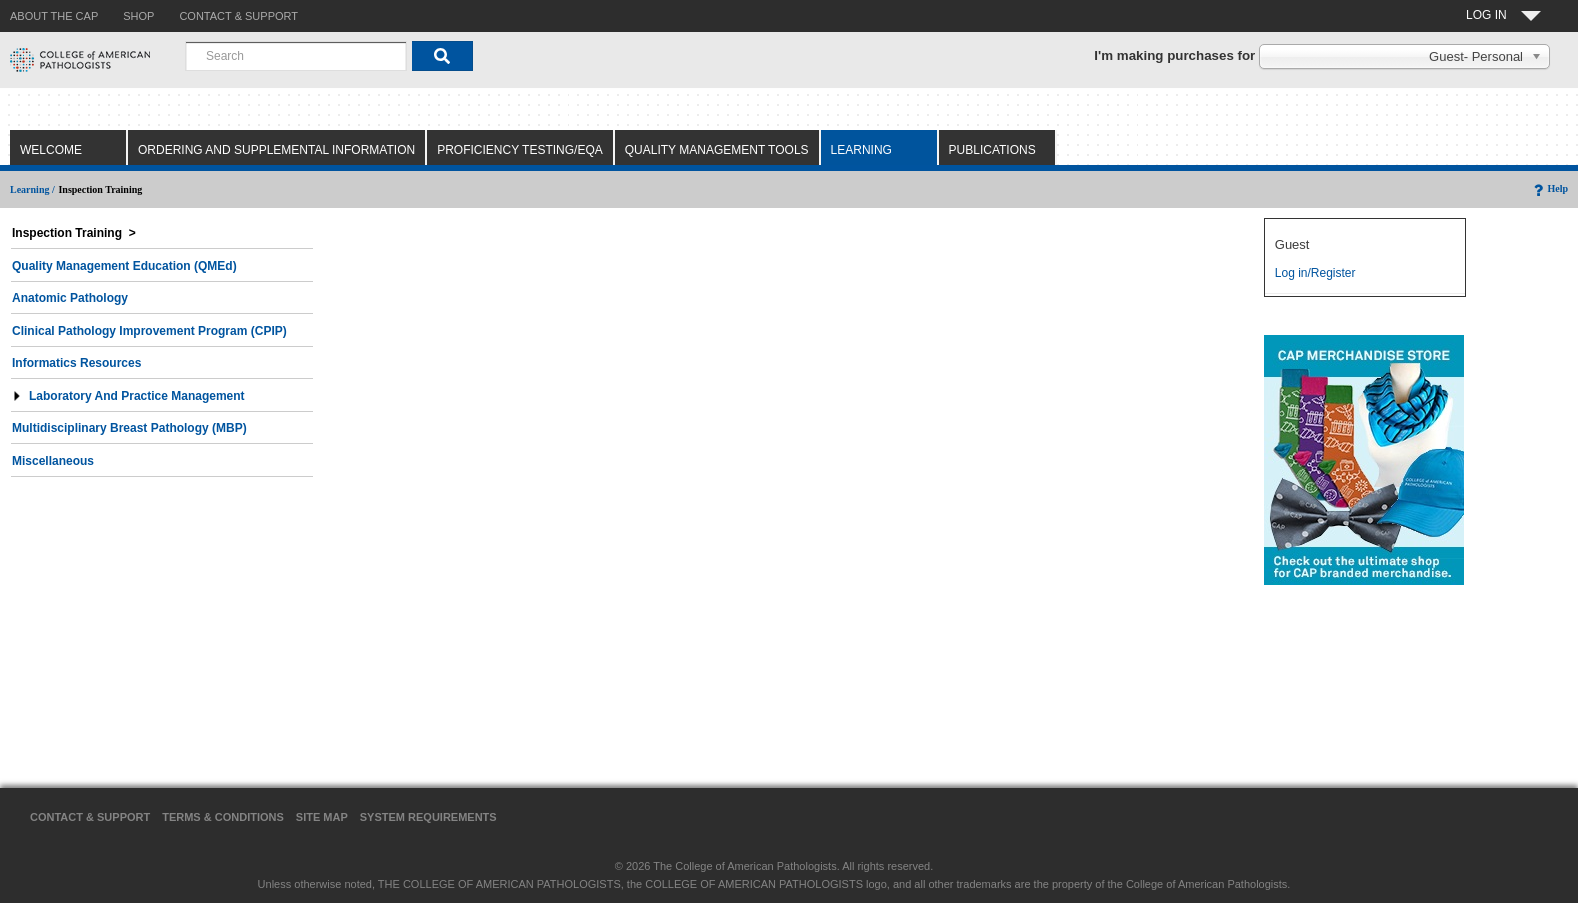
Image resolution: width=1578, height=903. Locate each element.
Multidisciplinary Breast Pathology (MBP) (129, 428)
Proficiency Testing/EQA (520, 150)
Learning (861, 150)
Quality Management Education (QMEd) (124, 266)
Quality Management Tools (717, 150)
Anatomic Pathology (70, 298)
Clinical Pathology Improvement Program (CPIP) (149, 331)
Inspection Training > (74, 233)
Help (1549, 188)
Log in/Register (1315, 273)
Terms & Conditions (223, 817)
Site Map (322, 817)
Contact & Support (90, 817)
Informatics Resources (76, 363)
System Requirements (428, 817)
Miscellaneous (53, 461)
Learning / (32, 189)
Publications (992, 150)
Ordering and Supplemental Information (276, 150)
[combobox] (296, 56)
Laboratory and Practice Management (128, 396)
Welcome (51, 150)
